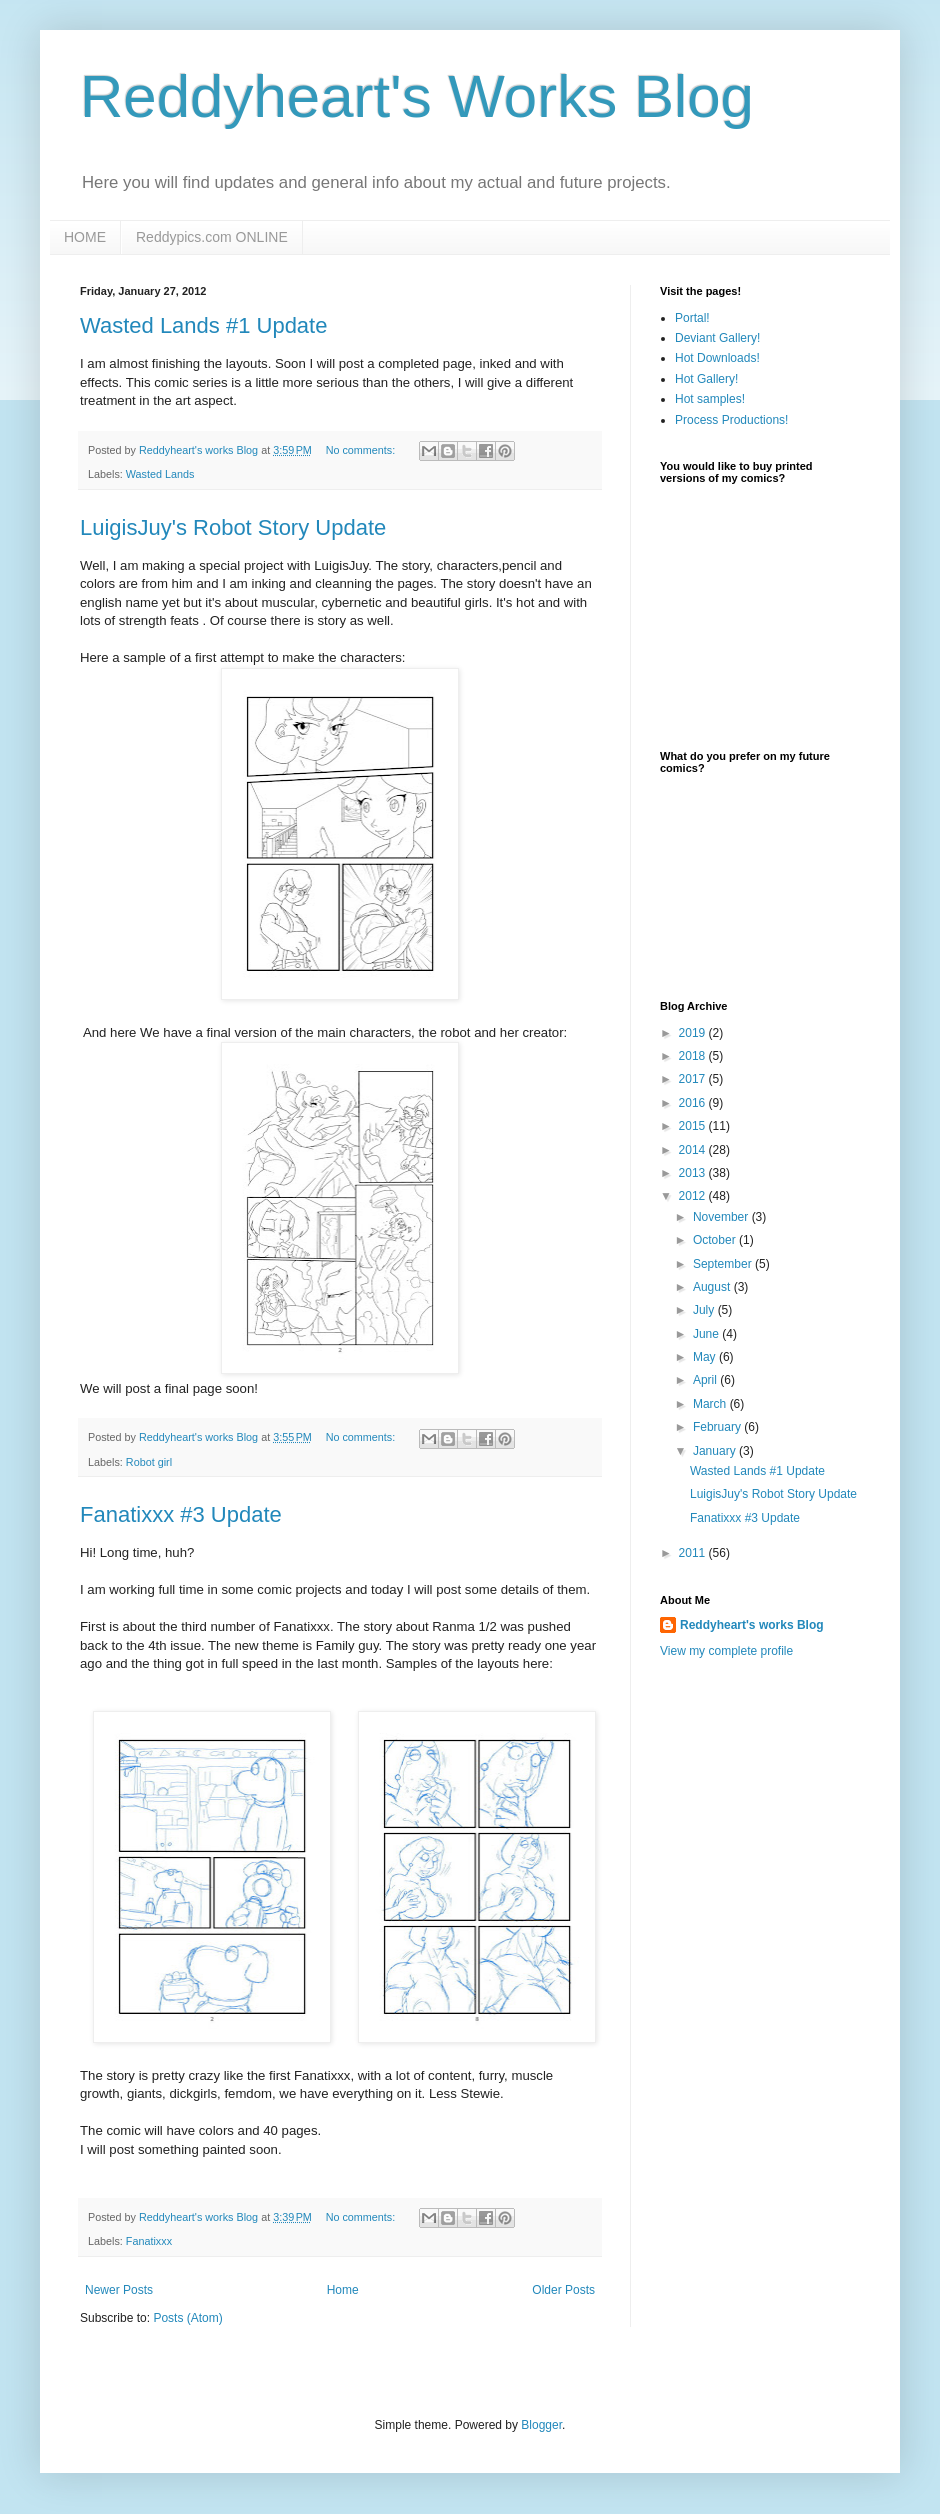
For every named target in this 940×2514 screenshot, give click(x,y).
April (706, 1380)
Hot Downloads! (717, 358)
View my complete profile (726, 1651)
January (716, 1451)
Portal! (692, 318)
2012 (694, 1196)
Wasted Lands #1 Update (203, 325)
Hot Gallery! (706, 379)
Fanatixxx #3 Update (181, 1514)
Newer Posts (119, 2290)
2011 (694, 1553)
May (706, 1357)
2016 (694, 1103)
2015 (694, 1126)
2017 (694, 1079)
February (718, 1427)
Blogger (541, 2425)
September (724, 1264)
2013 (694, 1173)
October (716, 1240)
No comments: (362, 450)
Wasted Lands (160, 474)
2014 (694, 1150)
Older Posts (563, 2290)
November (722, 1217)
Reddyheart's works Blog (752, 1625)
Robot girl (149, 1462)
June (707, 1334)
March (711, 1404)
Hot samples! (710, 399)
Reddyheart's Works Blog (417, 96)
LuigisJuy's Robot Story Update (233, 527)
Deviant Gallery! (717, 338)
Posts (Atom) (187, 2318)
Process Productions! (731, 420)
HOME (85, 237)
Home (343, 2290)
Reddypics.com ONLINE (212, 237)
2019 (694, 1033)
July (705, 1310)
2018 (694, 1056)
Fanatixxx (149, 2241)
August (713, 1287)
